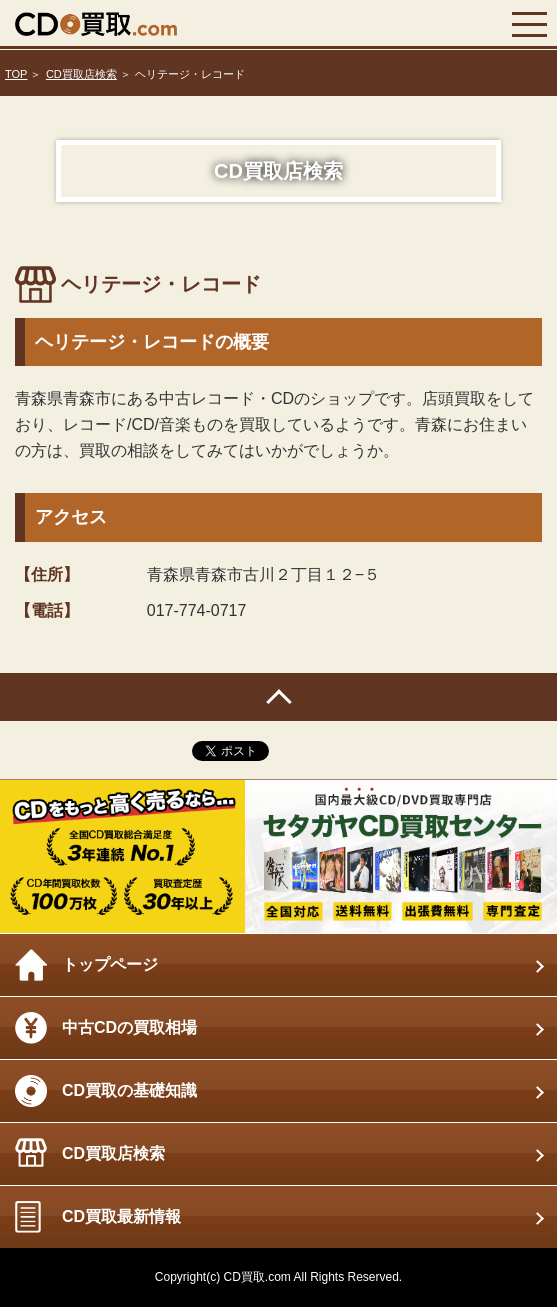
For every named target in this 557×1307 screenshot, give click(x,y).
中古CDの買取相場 (129, 1027)
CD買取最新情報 (121, 1216)
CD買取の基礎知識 (129, 1090)
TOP (16, 74)
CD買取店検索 (81, 74)
